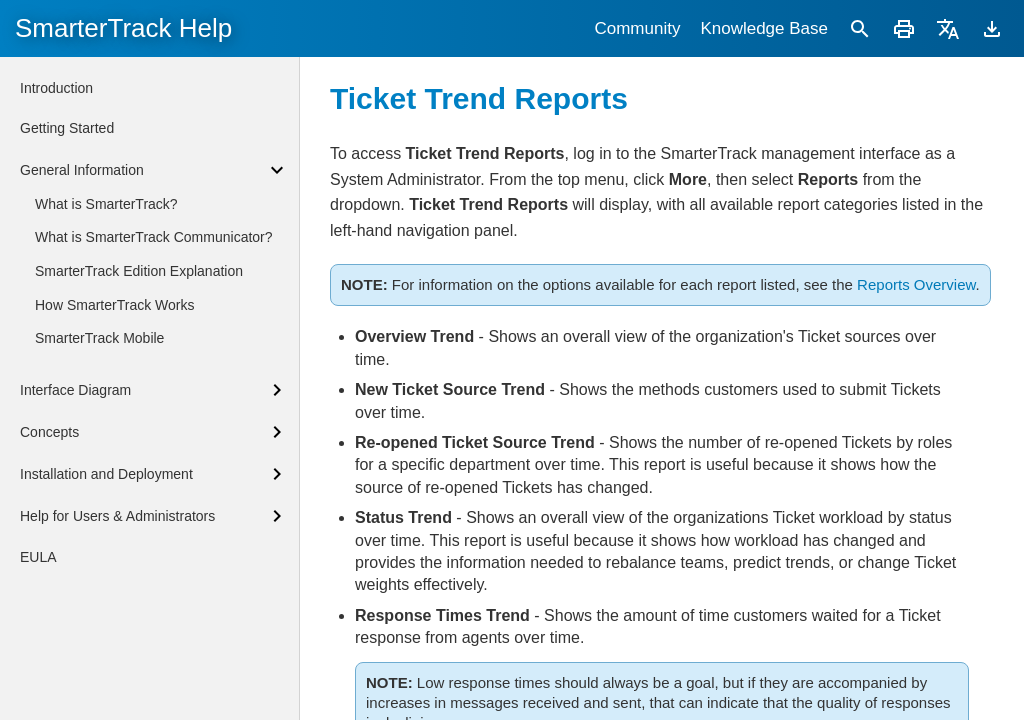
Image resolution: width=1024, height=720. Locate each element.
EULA (38, 557)
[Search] (860, 28)
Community (637, 28)
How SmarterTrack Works (114, 305)
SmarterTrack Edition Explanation (139, 271)
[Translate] (948, 28)
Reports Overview (916, 284)
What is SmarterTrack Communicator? (154, 237)
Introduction (56, 88)
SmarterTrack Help (123, 28)
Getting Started (67, 128)
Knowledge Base (764, 28)
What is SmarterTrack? (106, 204)
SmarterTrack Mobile (99, 338)
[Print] (904, 28)
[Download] (992, 28)
